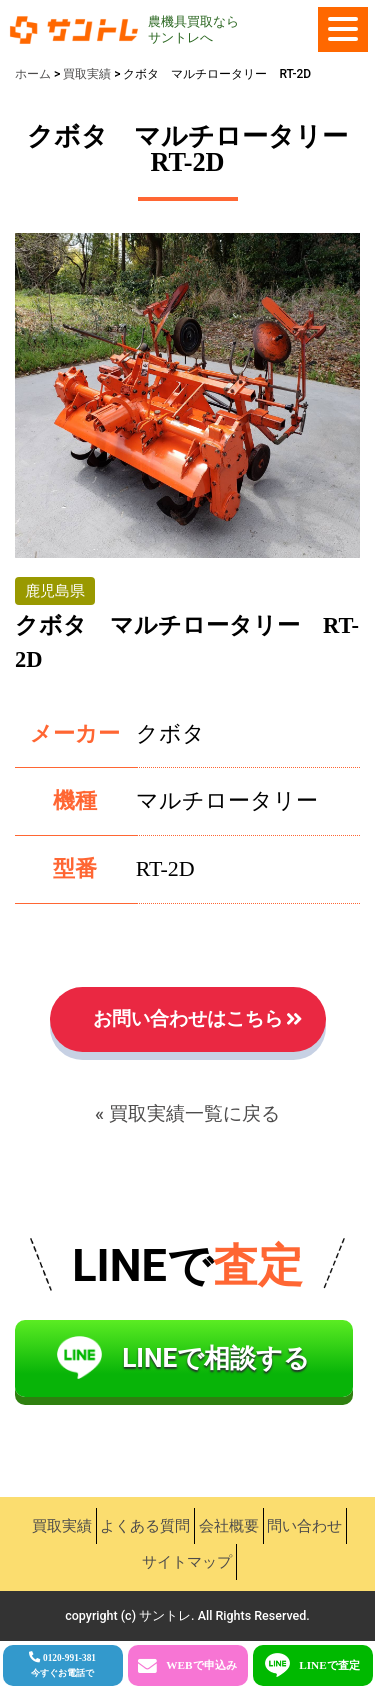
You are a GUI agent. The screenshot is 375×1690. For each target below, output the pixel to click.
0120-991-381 (63, 1665)
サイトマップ (187, 1562)
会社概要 (229, 1526)
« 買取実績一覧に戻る (187, 1114)
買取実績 (62, 1526)
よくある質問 (145, 1526)
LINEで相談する (216, 1358)
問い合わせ (304, 1526)
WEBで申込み (201, 1665)
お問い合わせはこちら (188, 1019)
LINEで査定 (329, 1665)
